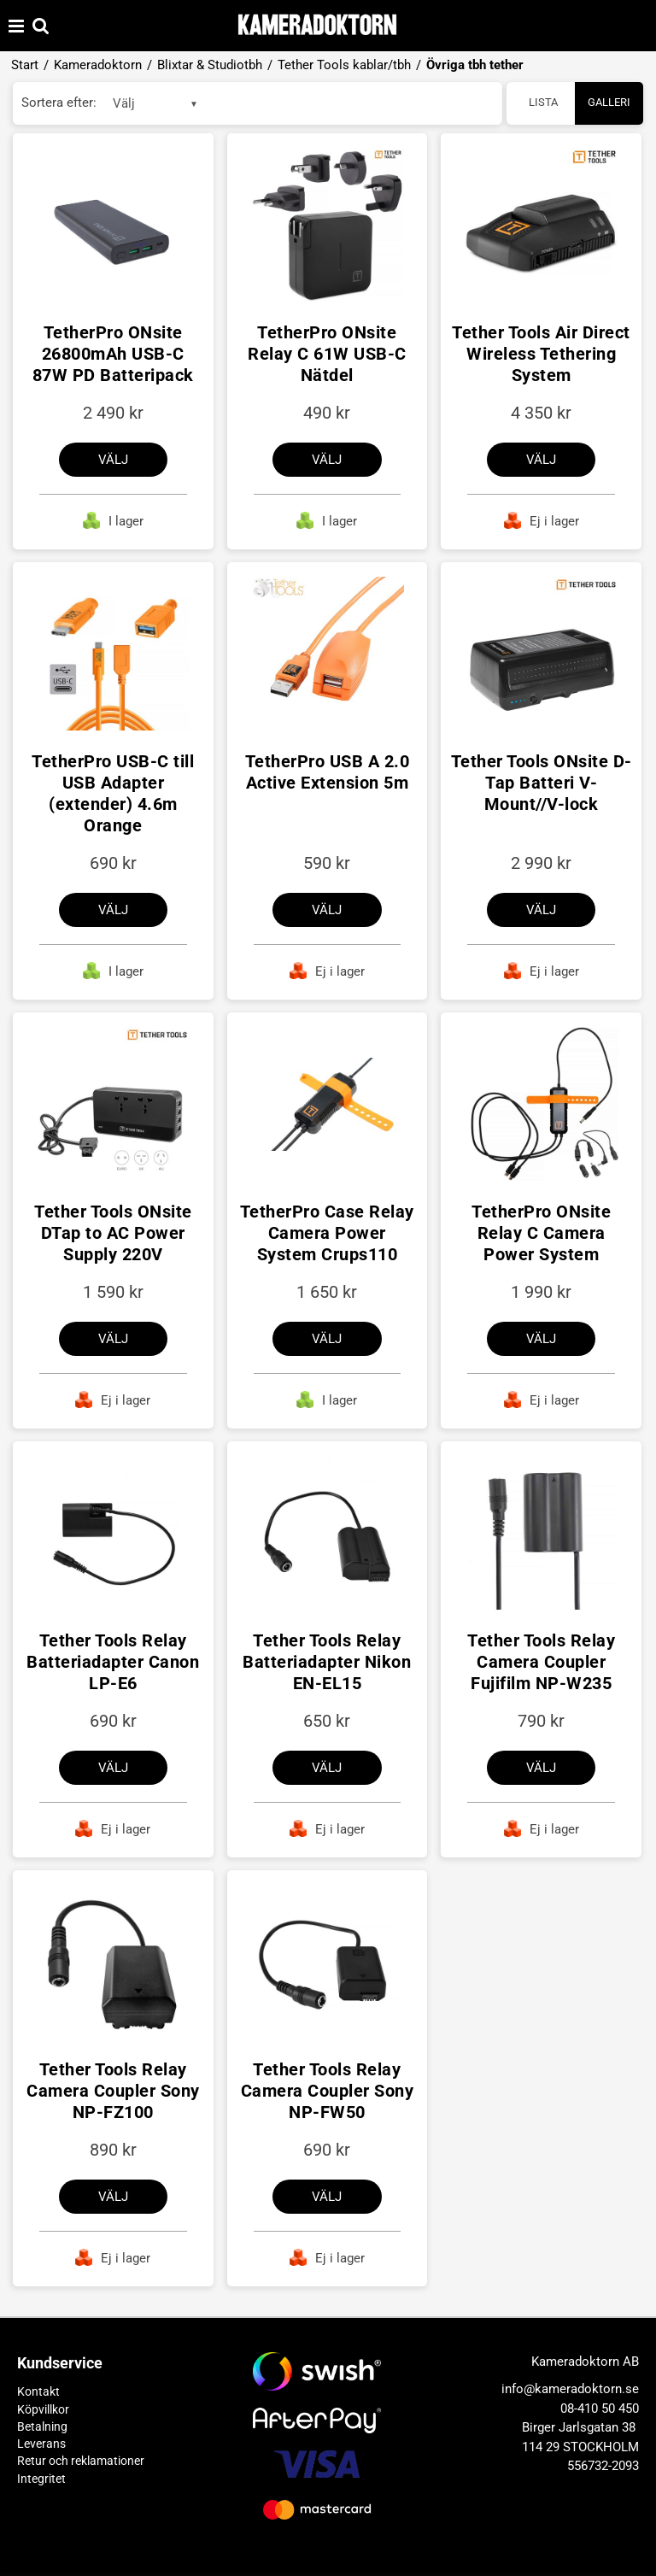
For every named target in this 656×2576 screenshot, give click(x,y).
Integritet (41, 2478)
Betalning (42, 2426)
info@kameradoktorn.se (570, 2389)
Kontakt (38, 2391)
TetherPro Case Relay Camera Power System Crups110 (327, 1233)
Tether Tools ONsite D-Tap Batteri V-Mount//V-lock (541, 782)
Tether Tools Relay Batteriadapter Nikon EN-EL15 (327, 1661)
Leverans (41, 2443)
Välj (113, 459)
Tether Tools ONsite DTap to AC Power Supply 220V (113, 1233)
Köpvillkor (43, 2409)
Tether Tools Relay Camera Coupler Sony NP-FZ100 (113, 2090)
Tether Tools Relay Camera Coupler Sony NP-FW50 (327, 2090)
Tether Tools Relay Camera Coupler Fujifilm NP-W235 (541, 1661)
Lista (543, 102)
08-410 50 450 (599, 2408)
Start (24, 65)
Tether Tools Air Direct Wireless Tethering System (541, 353)
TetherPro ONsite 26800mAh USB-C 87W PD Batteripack (113, 353)
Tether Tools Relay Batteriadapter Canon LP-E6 (112, 1661)
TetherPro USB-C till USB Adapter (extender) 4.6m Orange (113, 793)
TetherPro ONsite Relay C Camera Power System (541, 1233)
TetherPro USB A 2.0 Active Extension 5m (327, 772)
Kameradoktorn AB (585, 2361)
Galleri (609, 102)
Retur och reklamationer (80, 2460)
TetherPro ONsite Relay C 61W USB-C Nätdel (327, 353)
